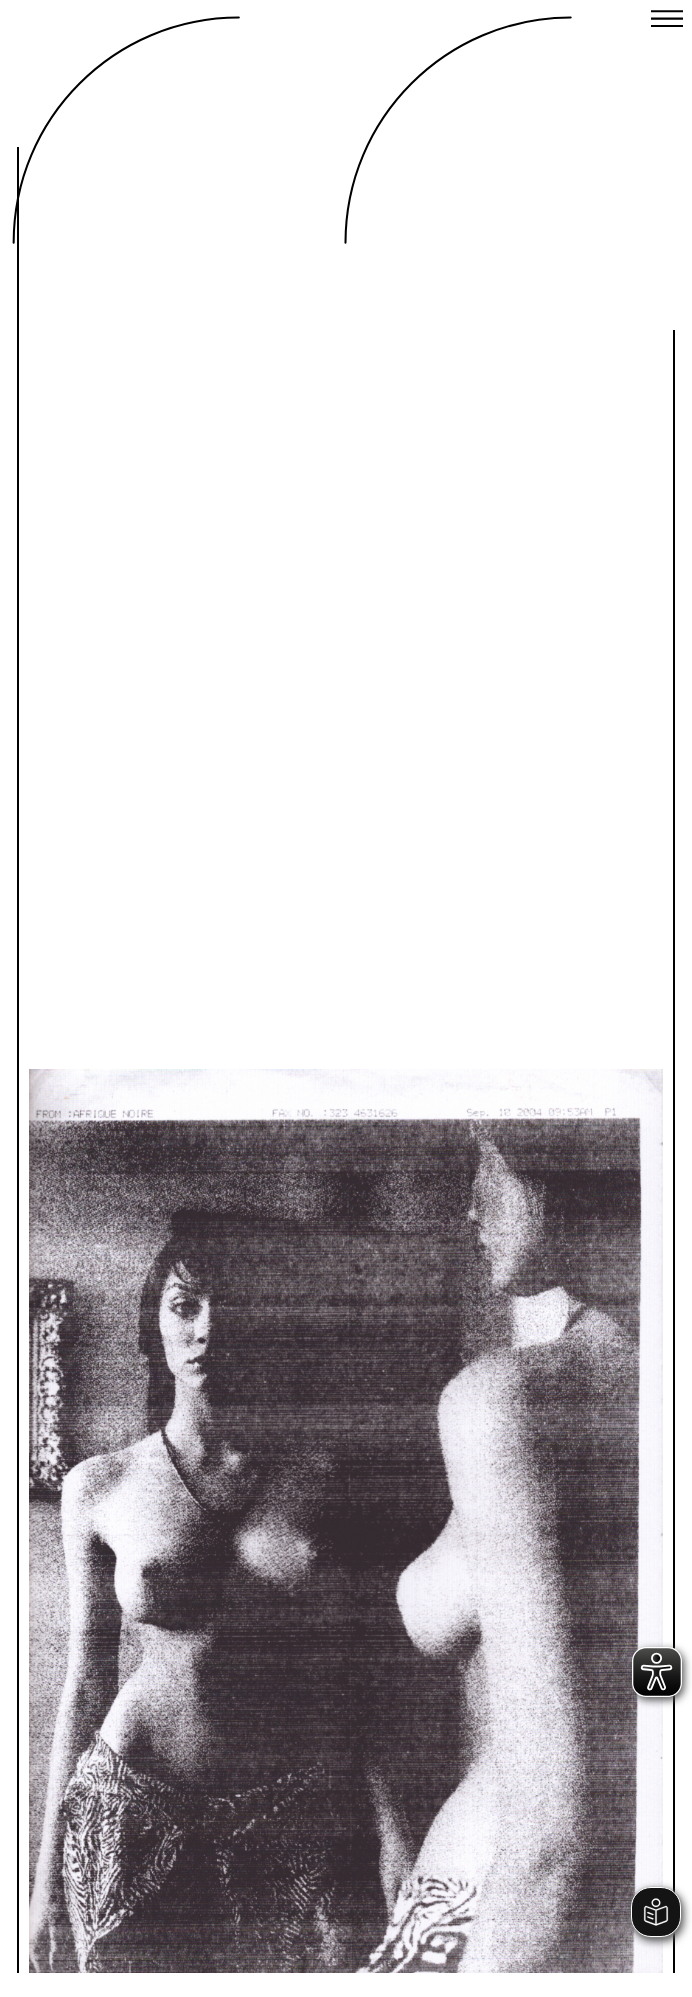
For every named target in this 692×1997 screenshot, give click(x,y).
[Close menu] (667, 21)
